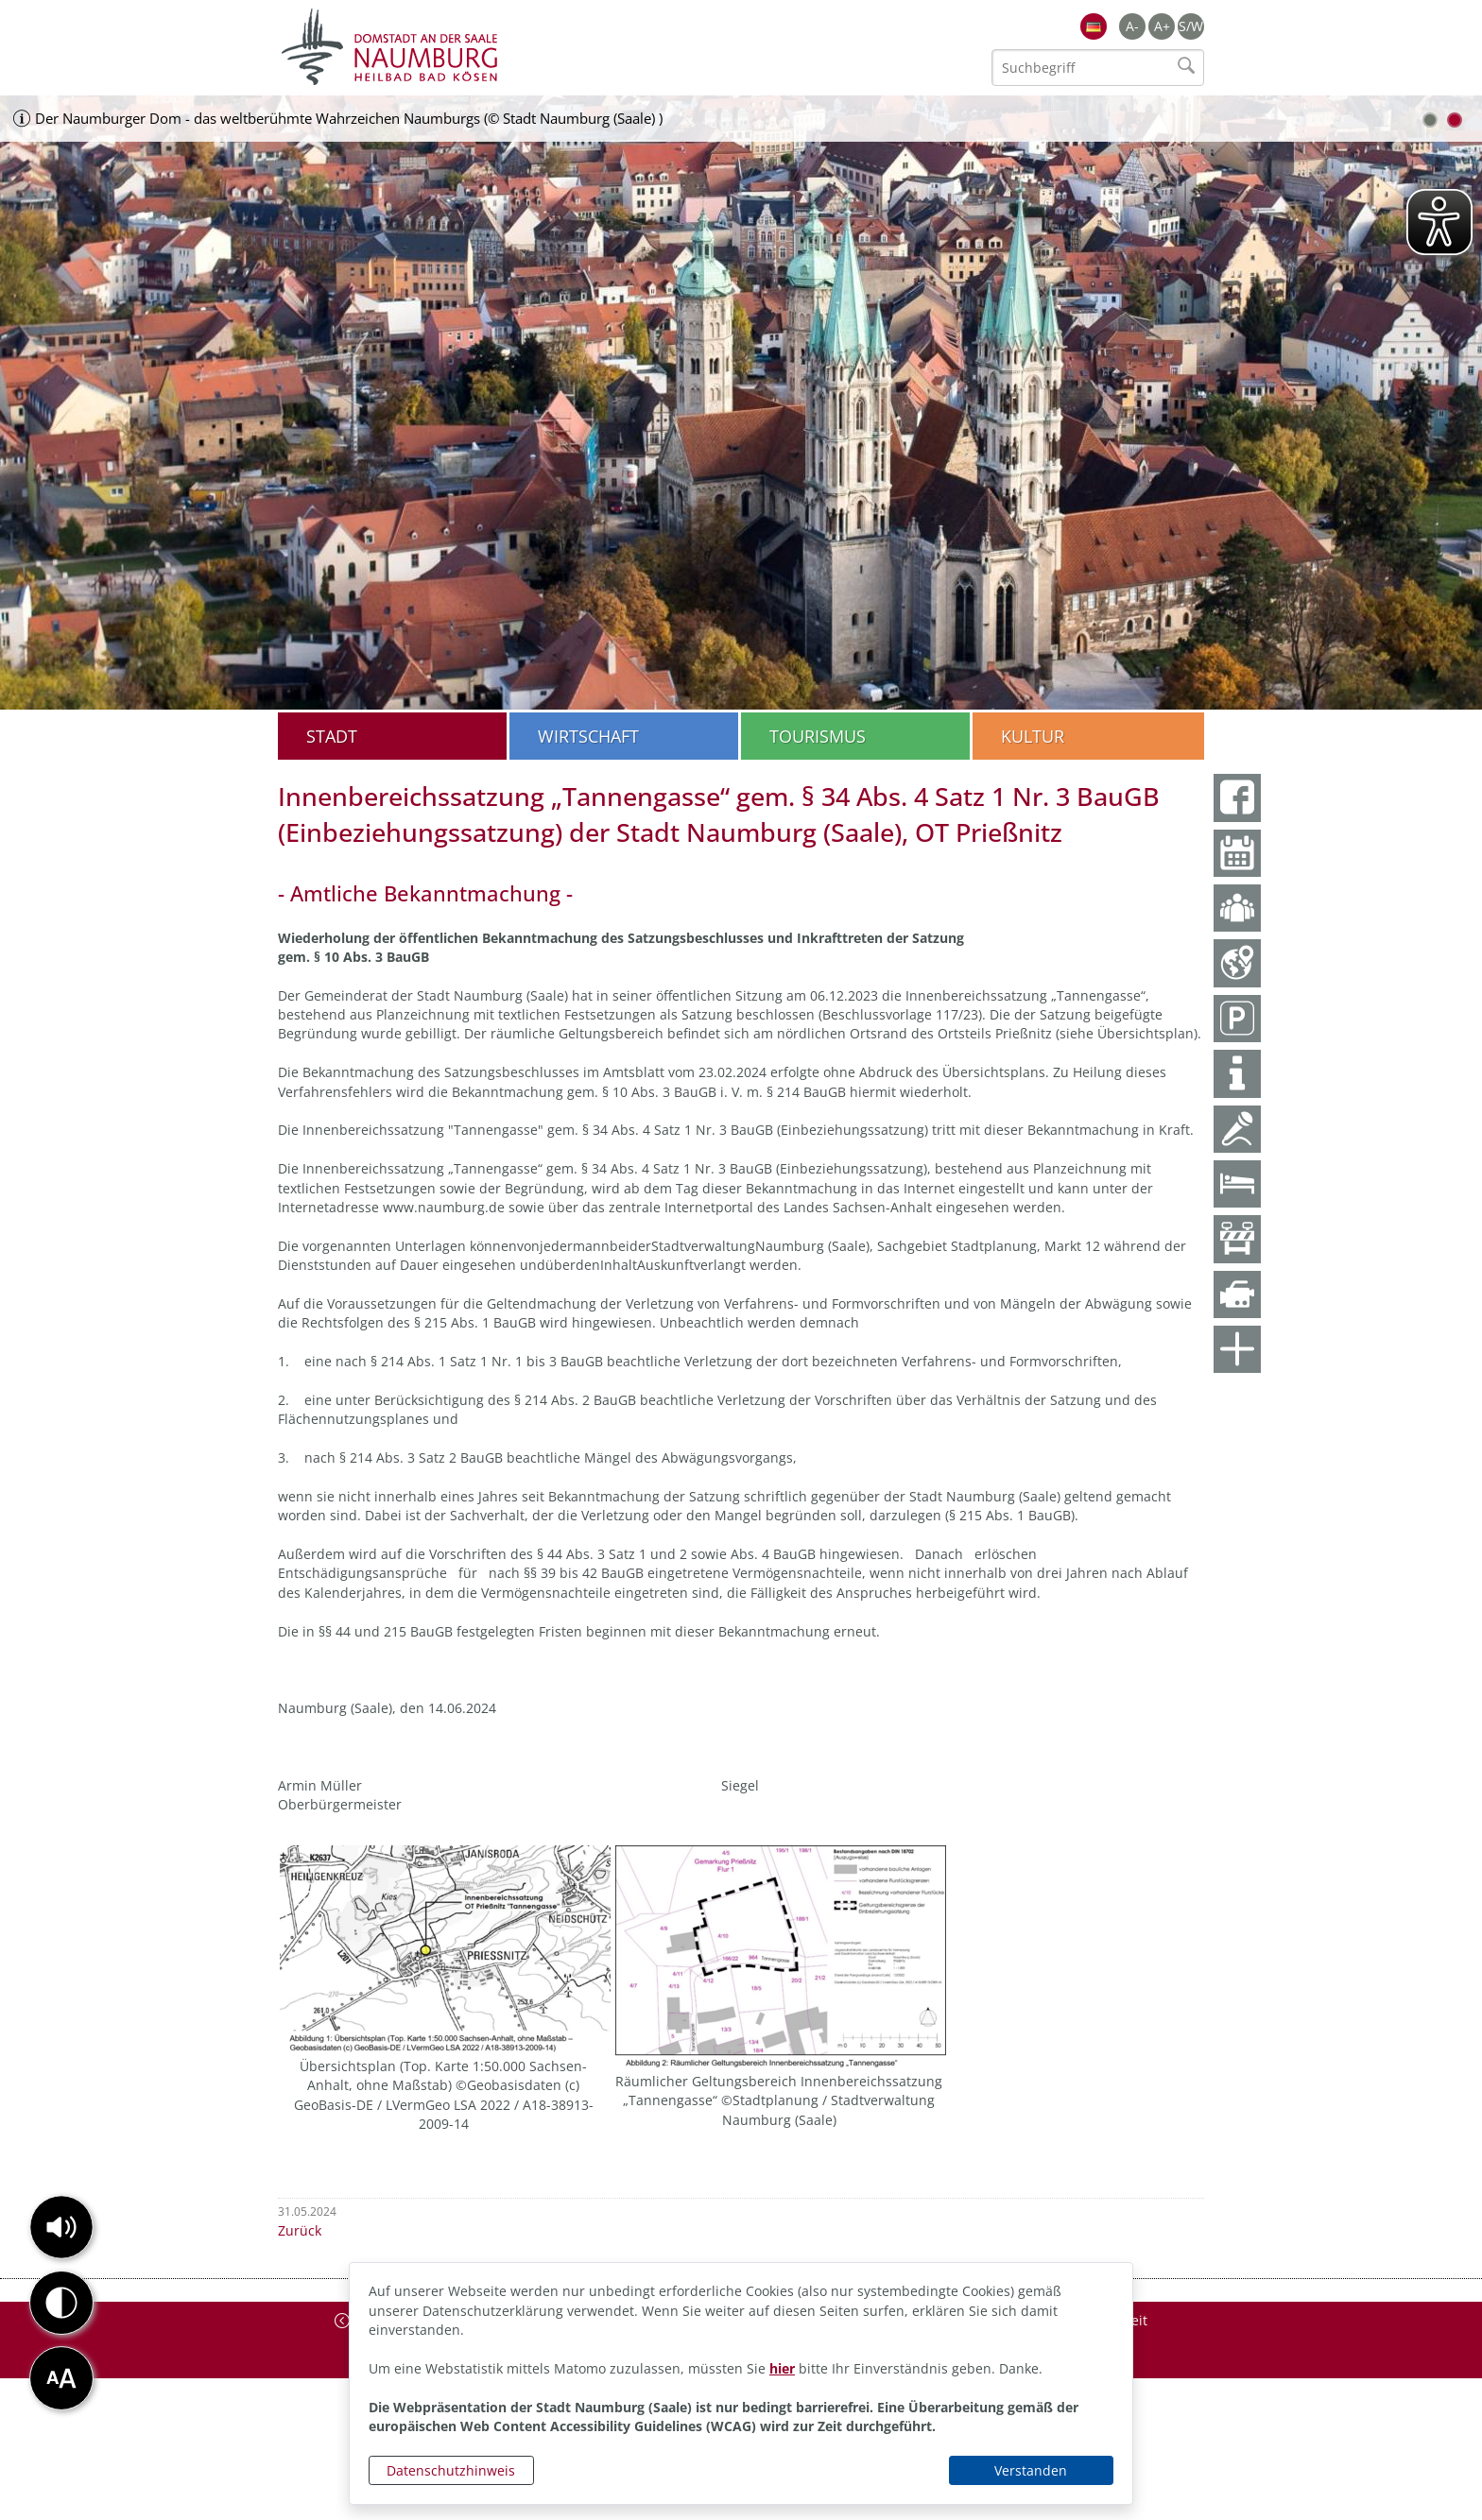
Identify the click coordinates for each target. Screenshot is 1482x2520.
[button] (61, 2227)
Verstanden (1030, 2470)
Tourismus (817, 736)
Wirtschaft (588, 736)
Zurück (299, 2230)
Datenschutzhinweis (451, 2470)
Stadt (331, 736)
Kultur (1032, 736)
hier (782, 2368)
